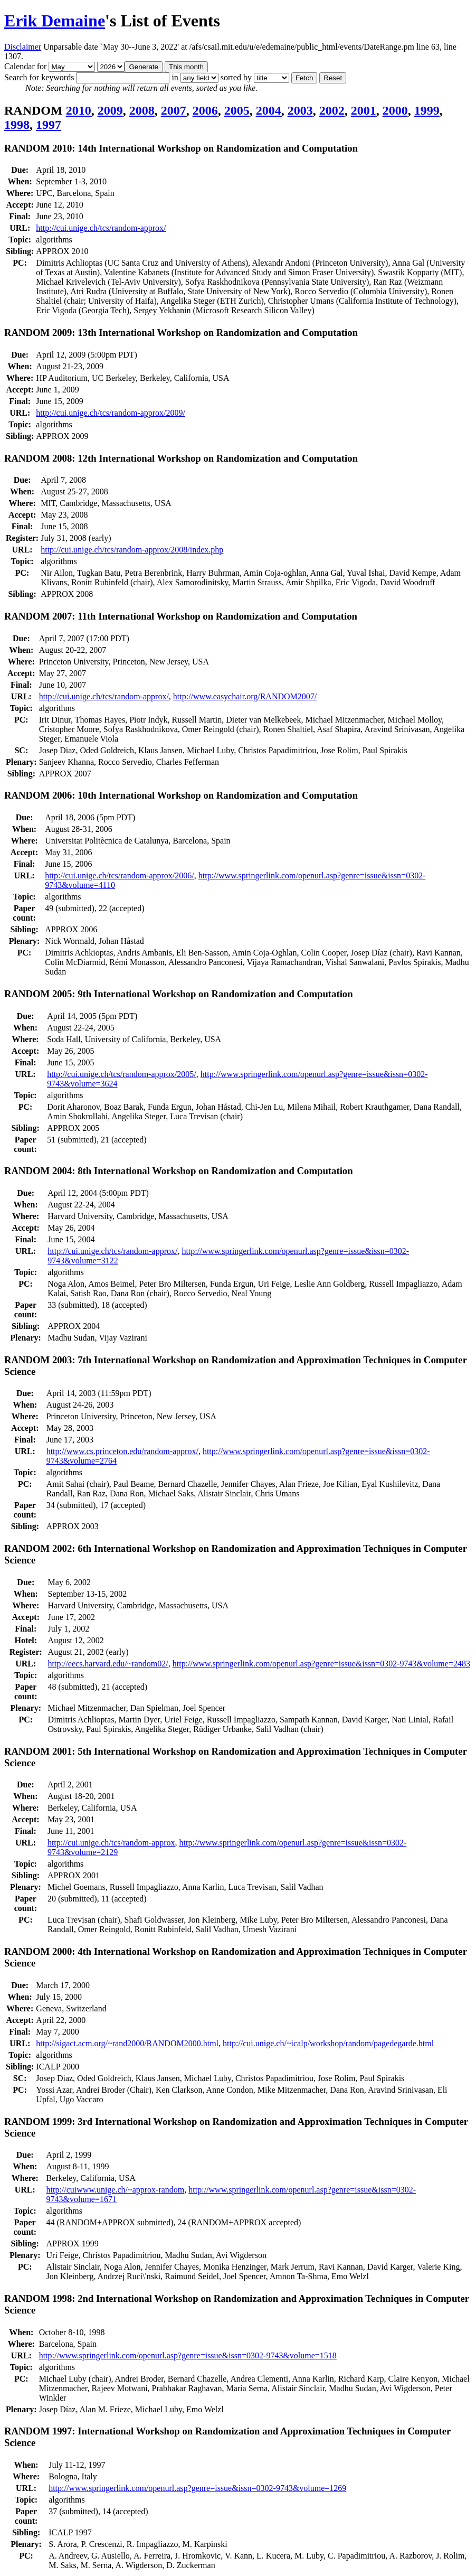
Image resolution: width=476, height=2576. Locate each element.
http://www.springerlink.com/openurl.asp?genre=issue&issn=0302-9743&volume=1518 (188, 2355)
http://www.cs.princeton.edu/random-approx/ (122, 1451)
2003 (300, 110)
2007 (173, 110)
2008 (142, 110)
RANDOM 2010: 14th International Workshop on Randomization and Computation (181, 148)
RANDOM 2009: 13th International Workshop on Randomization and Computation (181, 332)
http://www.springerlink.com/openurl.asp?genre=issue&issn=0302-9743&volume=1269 (197, 2488)
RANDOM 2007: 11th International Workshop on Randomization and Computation (180, 616)
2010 (78, 110)
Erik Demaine (54, 20)
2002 (332, 110)
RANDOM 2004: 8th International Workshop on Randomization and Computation (178, 1170)
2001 (363, 110)
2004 (268, 110)
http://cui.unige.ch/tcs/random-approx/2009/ (110, 412)
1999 (427, 110)
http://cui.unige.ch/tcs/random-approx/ (101, 227)
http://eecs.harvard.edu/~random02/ (108, 1663)
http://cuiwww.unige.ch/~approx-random (115, 2189)
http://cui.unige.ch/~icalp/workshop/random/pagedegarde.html (328, 2043)
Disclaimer (22, 46)
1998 (17, 125)
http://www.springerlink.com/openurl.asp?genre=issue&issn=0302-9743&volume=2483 (321, 1663)
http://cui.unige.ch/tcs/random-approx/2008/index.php (132, 549)
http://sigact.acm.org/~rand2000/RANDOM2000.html (127, 2043)
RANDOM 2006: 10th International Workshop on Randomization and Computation (181, 795)
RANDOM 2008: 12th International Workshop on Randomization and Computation (181, 458)
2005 (237, 110)
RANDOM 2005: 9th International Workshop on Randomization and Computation (178, 993)
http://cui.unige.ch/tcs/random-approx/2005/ (121, 1074)
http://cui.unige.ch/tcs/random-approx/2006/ (119, 875)
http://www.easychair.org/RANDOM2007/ (245, 696)
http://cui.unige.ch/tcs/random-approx (111, 1842)
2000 (395, 110)
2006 (205, 110)
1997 (48, 125)
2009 (110, 110)
